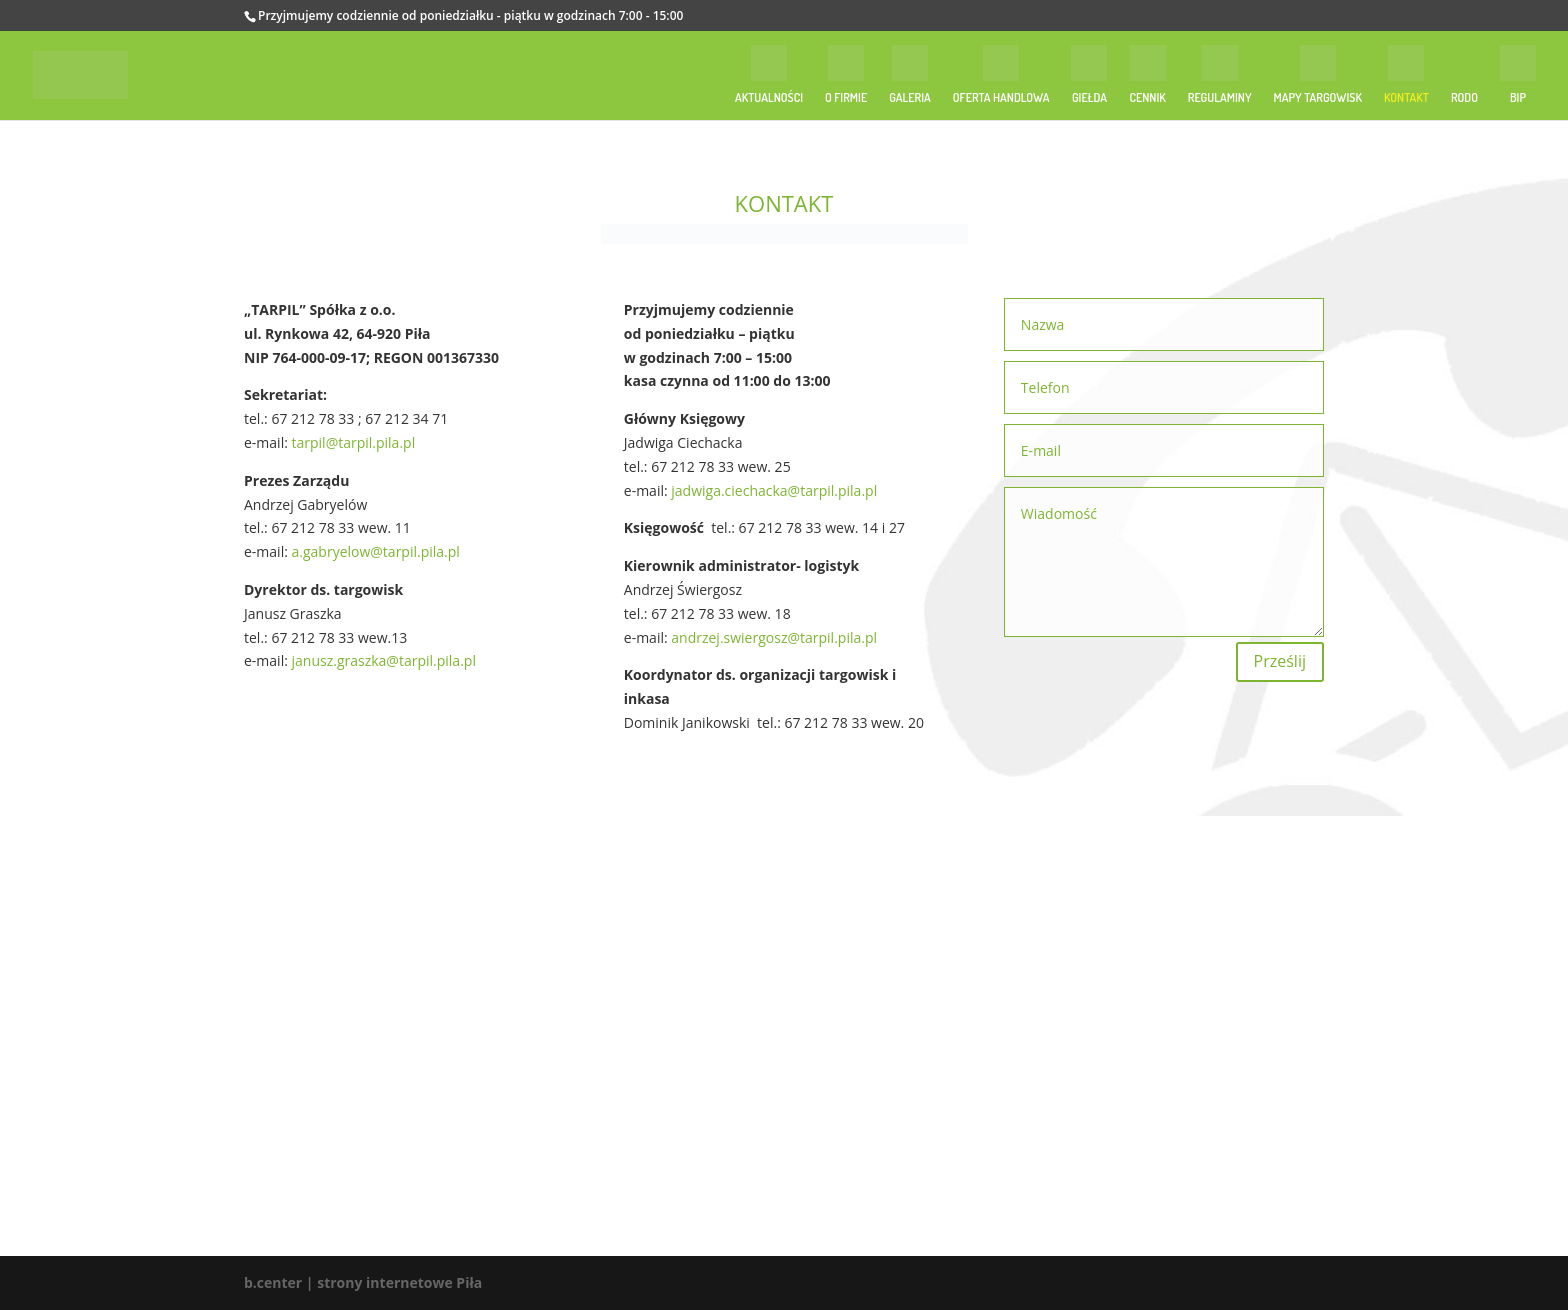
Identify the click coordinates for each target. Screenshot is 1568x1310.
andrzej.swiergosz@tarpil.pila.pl (774, 637)
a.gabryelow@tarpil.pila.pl (376, 551)
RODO (1464, 98)
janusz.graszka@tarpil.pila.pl (384, 660)
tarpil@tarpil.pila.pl (354, 442)
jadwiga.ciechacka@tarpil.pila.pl (774, 490)
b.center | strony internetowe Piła (363, 1282)
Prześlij (1280, 661)
